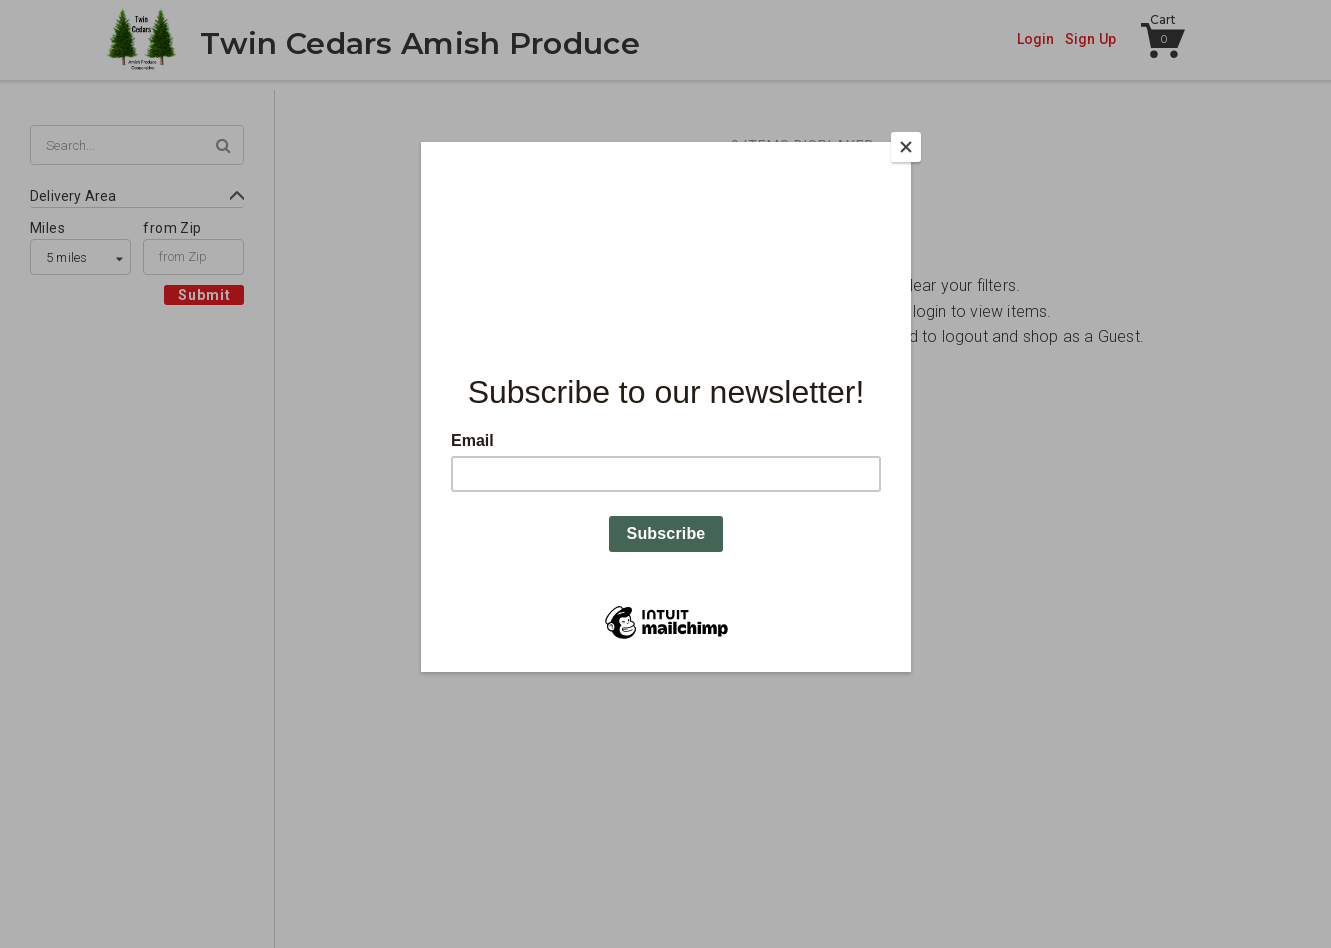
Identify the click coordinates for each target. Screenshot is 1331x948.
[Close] (906, 147)
